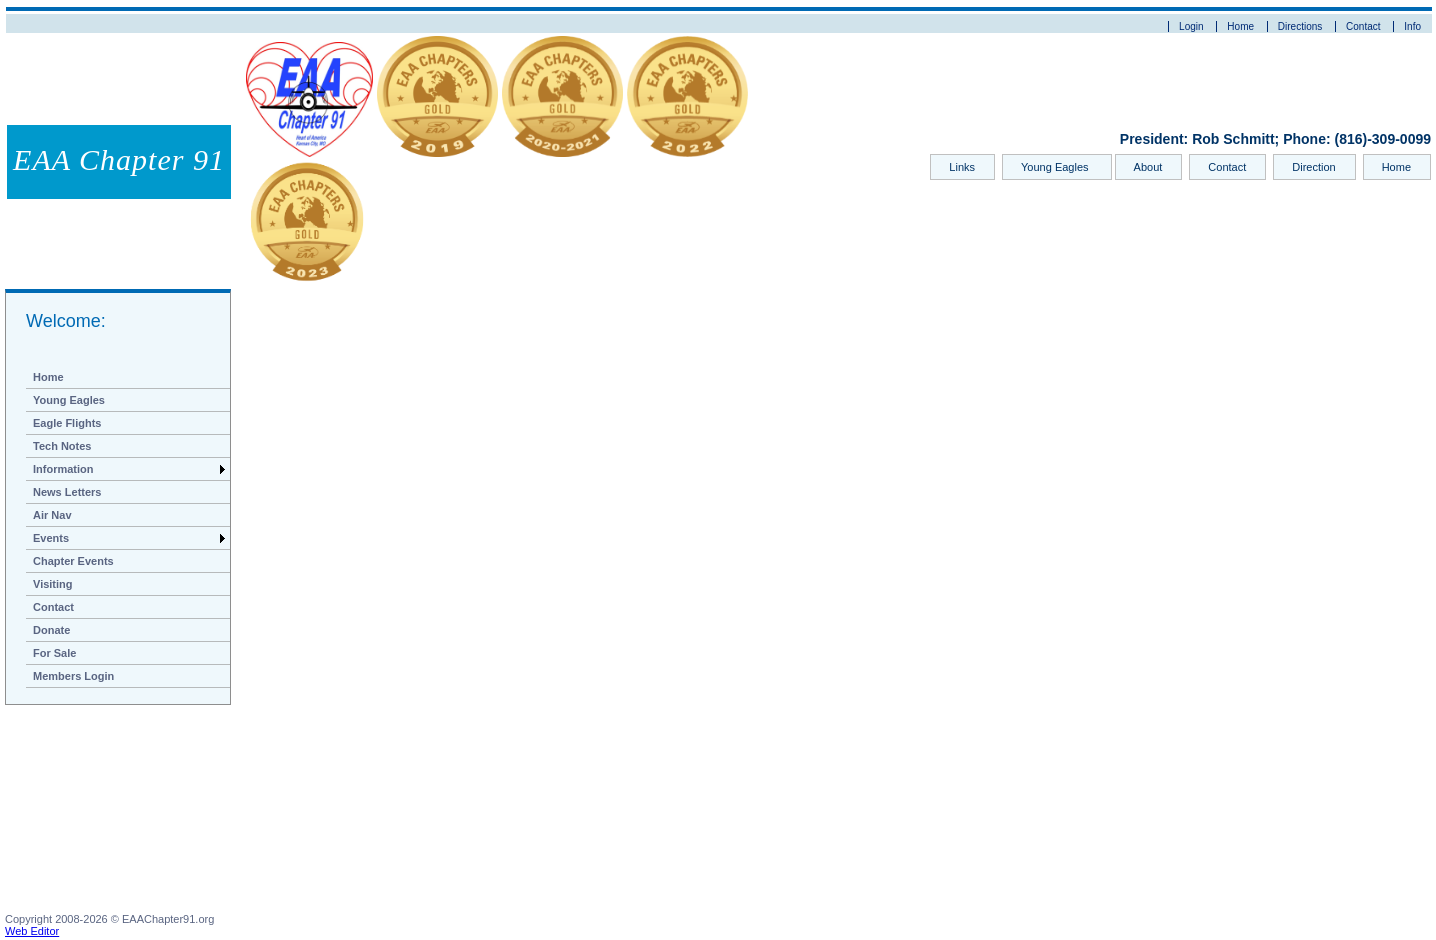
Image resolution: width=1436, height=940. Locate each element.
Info (1412, 26)
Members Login (73, 676)
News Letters (67, 492)
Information (63, 469)
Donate (51, 630)
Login (1191, 26)
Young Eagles (1056, 167)
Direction (1313, 167)
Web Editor (32, 931)
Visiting (53, 584)
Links (962, 167)
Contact (1363, 26)
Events (51, 538)
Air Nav (52, 515)
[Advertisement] (105, 813)
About (1148, 167)
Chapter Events (73, 561)
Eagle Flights (67, 423)
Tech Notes (62, 446)
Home (1240, 26)
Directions (1300, 26)
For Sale (54, 653)
